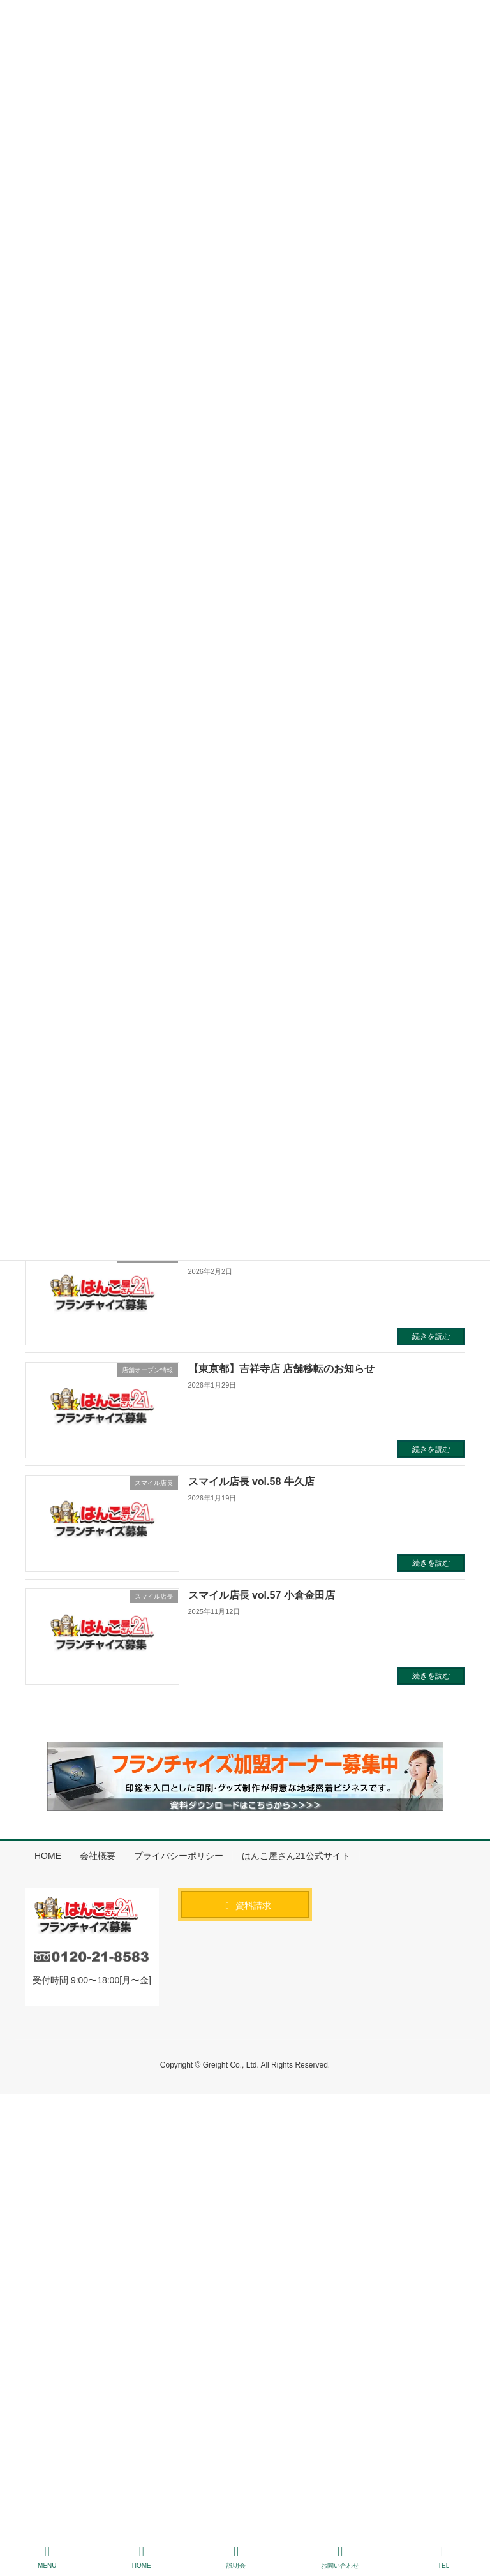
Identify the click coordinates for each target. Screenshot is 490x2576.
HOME (47, 1856)
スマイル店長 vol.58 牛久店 (251, 1481)
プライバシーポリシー (178, 1856)
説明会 (236, 2557)
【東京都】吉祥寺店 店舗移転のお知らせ (281, 1368)
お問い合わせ (340, 2557)
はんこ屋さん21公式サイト (296, 1856)
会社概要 (97, 1856)
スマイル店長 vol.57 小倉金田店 (261, 1595)
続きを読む (431, 1336)
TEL (443, 2557)
